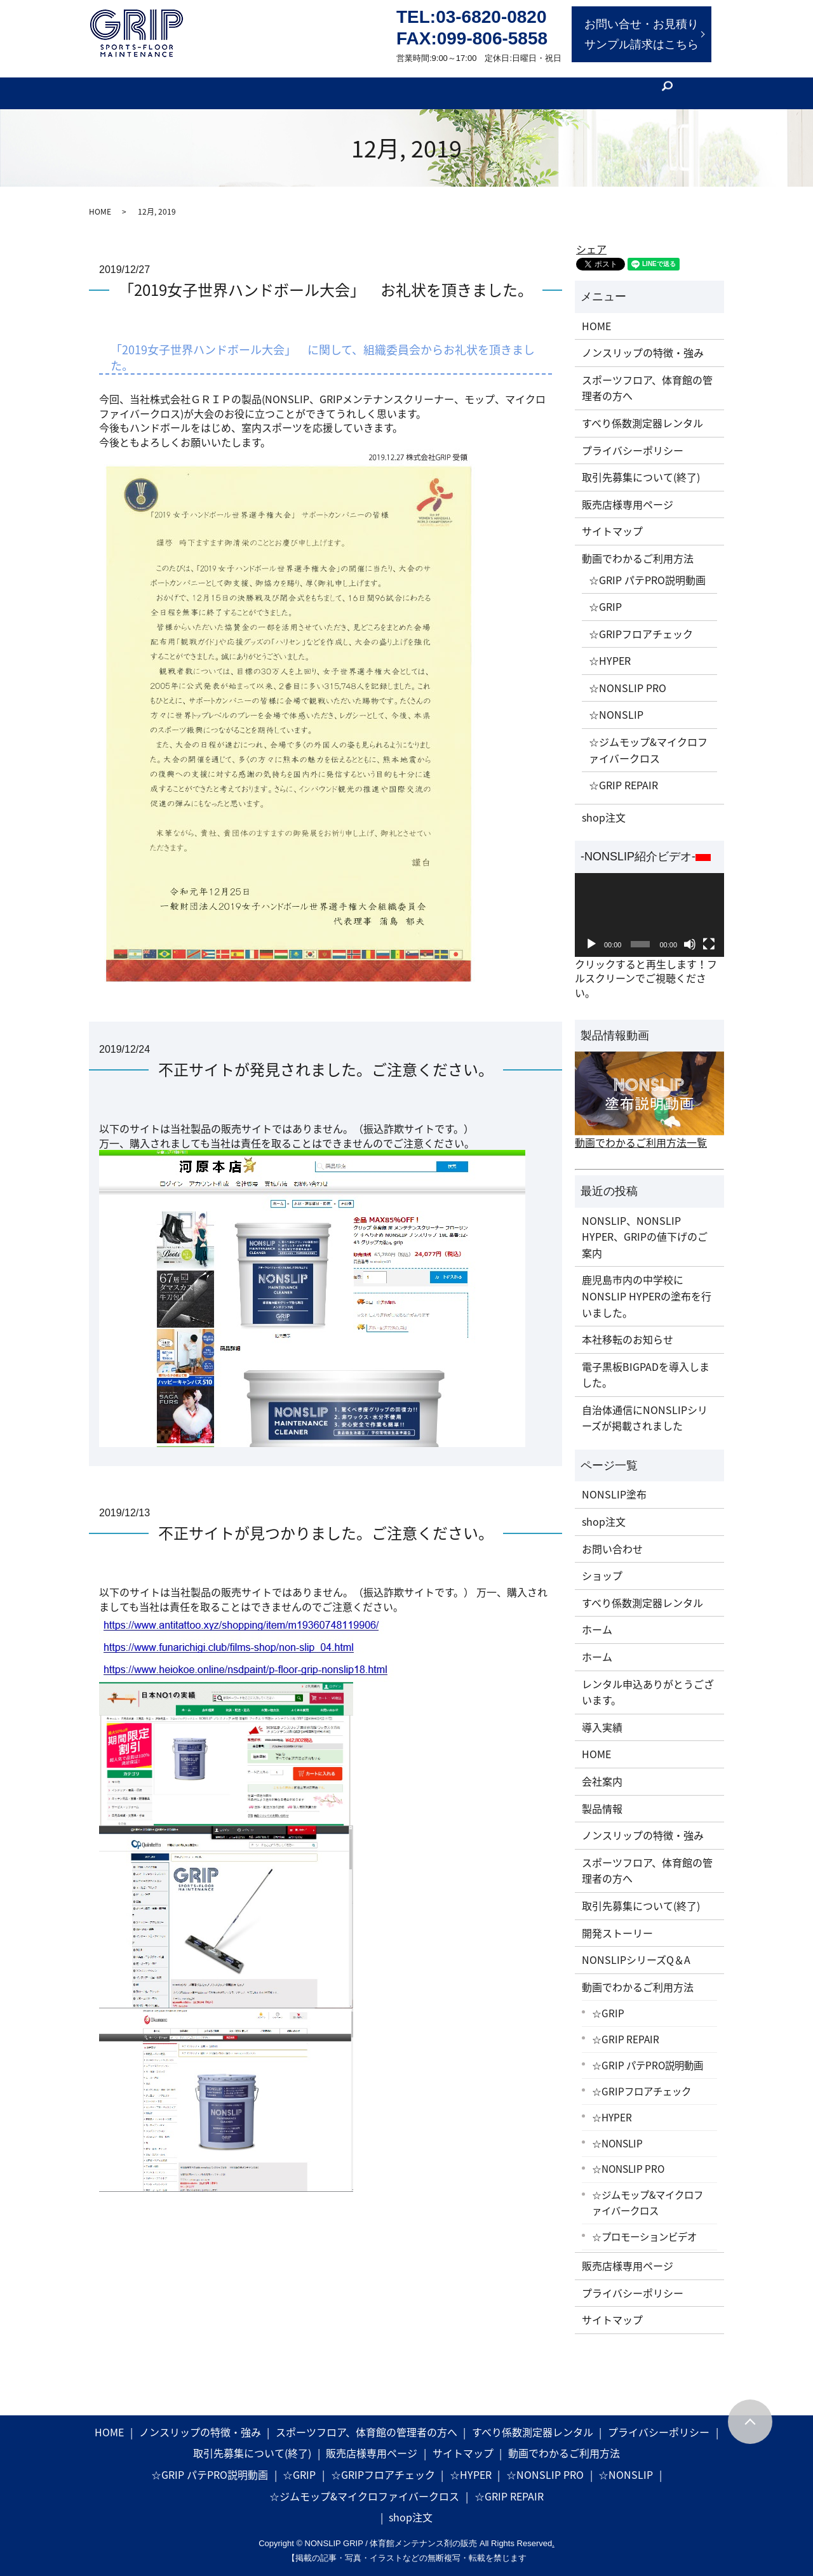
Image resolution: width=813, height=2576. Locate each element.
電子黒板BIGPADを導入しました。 (645, 1364)
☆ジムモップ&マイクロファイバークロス (648, 740)
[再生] (591, 934)
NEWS (475, 82)
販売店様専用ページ (627, 494)
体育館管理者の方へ (165, 82)
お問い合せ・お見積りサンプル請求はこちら (641, 34)
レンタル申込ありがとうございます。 (648, 1682)
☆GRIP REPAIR (623, 775)
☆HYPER (610, 650)
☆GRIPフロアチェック (641, 623)
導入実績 (602, 1717)
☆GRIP (605, 596)
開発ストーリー (307, 82)
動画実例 (427, 82)
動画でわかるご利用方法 (638, 548)
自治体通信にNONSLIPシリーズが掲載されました (645, 1408)
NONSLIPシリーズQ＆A (636, 1950)
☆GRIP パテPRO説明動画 (647, 569)
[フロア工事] (643, 82)
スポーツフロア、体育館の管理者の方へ (647, 378)
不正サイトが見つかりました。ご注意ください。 (326, 1523)
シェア (591, 239)
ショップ (602, 1565)
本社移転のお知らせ (627, 1329)
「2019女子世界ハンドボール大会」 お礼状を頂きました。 (326, 280)
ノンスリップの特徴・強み (643, 342)
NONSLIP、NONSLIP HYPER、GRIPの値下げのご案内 (645, 1226)
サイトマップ (612, 521)
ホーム (597, 1619)
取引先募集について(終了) (641, 467)
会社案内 (523, 82)
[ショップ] (579, 82)
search (692, 82)
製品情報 (374, 82)
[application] (649, 905)
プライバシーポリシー (632, 440)
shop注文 (604, 807)
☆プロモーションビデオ (644, 2226)
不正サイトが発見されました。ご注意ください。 (326, 1059)
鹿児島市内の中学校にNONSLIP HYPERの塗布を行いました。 (646, 1286)
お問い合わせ (612, 1538)
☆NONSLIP (616, 704)
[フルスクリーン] (708, 934)
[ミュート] (689, 934)
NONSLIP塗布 (614, 1484)
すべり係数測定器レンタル (642, 413)
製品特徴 (241, 82)
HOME (100, 202)
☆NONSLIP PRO (627, 677)
